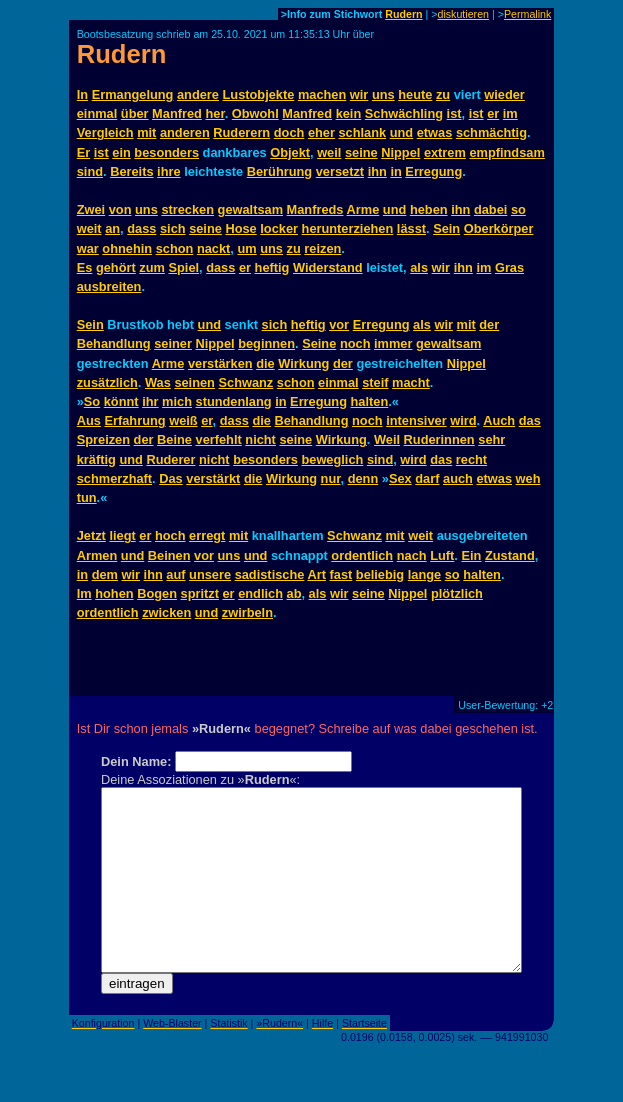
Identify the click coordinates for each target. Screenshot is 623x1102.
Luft (442, 555)
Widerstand (328, 267)
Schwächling (404, 113)
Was (158, 382)
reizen (322, 248)
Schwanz (246, 382)
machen (322, 94)
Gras (509, 267)
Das (170, 478)
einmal (97, 113)
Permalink (527, 14)
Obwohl (255, 113)
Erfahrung (134, 420)
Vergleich (105, 132)
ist (454, 113)
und (401, 132)
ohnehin (127, 248)
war (88, 248)
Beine (174, 439)
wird (463, 420)
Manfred (177, 113)
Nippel (400, 152)
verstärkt (213, 478)
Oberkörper (499, 228)
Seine (319, 343)
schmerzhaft (114, 478)
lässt (411, 228)
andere (198, 94)
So (92, 401)
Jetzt (91, 535)
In (82, 94)
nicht (260, 439)
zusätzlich (107, 382)
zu (443, 94)
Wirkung (303, 363)
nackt (213, 248)
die (265, 363)
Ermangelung (133, 94)
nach (412, 555)
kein (349, 113)
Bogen (157, 593)
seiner (173, 343)
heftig (272, 267)
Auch (499, 420)
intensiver (416, 420)
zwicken (166, 612)
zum (152, 267)
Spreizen (103, 439)
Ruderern (241, 132)
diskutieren (463, 14)
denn (363, 478)
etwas (435, 132)
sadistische (270, 574)
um (246, 248)
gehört (116, 267)
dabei (490, 209)
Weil (387, 439)
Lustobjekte (259, 94)
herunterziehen (348, 228)
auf (175, 574)
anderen (185, 132)
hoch (170, 535)
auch (458, 478)
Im (84, 593)
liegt (122, 535)
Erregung (433, 171)
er (493, 113)
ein (121, 152)
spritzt (200, 593)
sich (173, 228)
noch (355, 343)
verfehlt (219, 439)
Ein (471, 555)
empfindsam (506, 152)
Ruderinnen (439, 439)
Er (84, 152)
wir (359, 94)
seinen (194, 382)
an (112, 228)
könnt (121, 401)
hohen (114, 593)
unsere (210, 574)
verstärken (220, 363)
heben (429, 209)
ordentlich (362, 555)
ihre (168, 171)
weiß (183, 420)
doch (289, 132)
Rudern (403, 14)
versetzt (340, 171)
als (419, 267)
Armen (97, 555)
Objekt (290, 152)
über (135, 113)
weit (89, 228)
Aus (89, 420)
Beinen (169, 555)
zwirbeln (247, 612)
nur (331, 478)
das (530, 420)
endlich (260, 593)
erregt (207, 535)
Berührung (279, 171)
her (214, 113)
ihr (150, 401)
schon (175, 248)
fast (341, 574)
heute (415, 94)
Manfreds (315, 209)
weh (528, 478)
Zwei (91, 209)
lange (424, 574)
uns (383, 94)
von (120, 209)
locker (279, 228)
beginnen (266, 343)
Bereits (131, 171)
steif (375, 382)
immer (393, 343)
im (510, 113)
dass (141, 228)
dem (105, 574)
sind (90, 171)
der (489, 324)
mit (146, 132)
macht (411, 382)
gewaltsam (250, 209)
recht (471, 459)
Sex (400, 478)
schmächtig (491, 132)
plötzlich (457, 593)
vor (339, 324)
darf (427, 478)
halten (370, 401)
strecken (187, 209)
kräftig (96, 459)
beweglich (332, 459)
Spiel (183, 267)
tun (87, 497)
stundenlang (234, 401)
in (395, 171)
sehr (491, 439)
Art (316, 574)
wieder (504, 94)
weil (329, 152)
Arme (363, 209)
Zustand (510, 555)
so (518, 209)
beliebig (380, 574)
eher (321, 132)
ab (294, 593)
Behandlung (114, 343)
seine (361, 152)
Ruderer (170, 459)
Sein (446, 228)
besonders (166, 152)
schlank (362, 132)
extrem (445, 152)
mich (177, 401)
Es (85, 267)
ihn (377, 171)
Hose (240, 228)
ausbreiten (109, 286)
